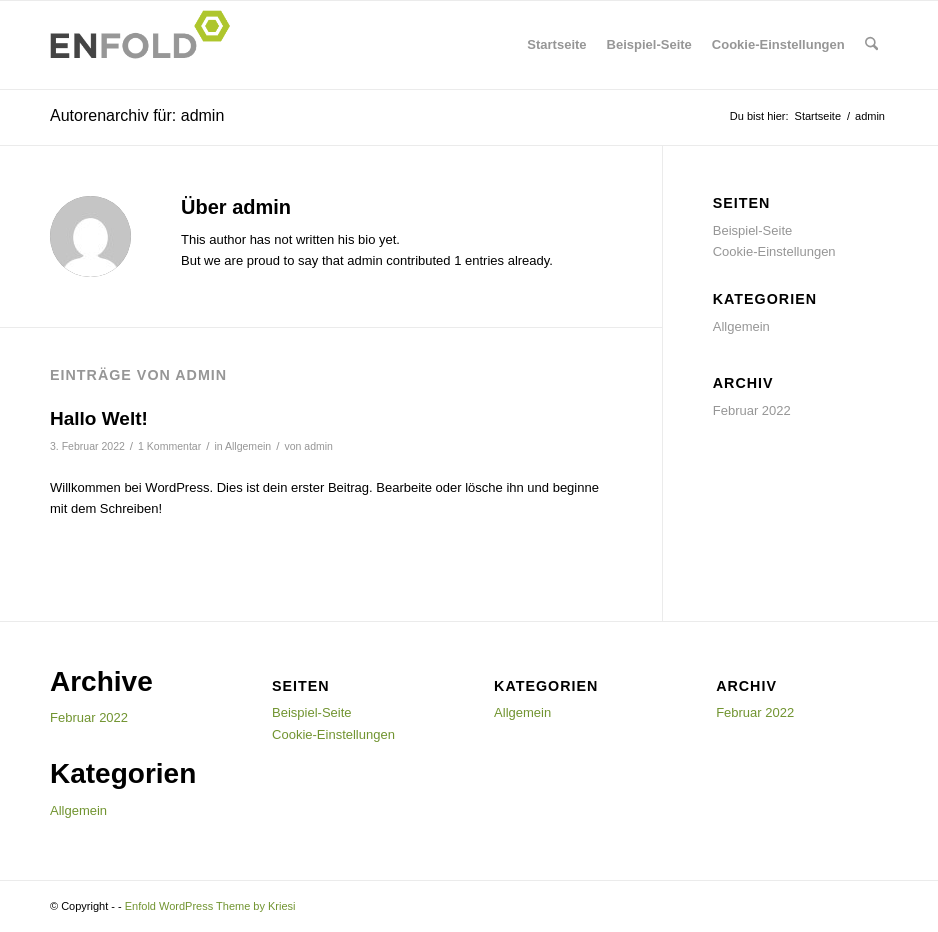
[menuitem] (871, 45)
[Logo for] (146, 45)
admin (318, 446)
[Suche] (871, 45)
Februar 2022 (752, 410)
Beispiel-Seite (649, 44)
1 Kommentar (169, 446)
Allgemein (248, 446)
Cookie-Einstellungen (778, 44)
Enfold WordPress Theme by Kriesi (210, 906)
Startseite (556, 44)
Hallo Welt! (99, 418)
